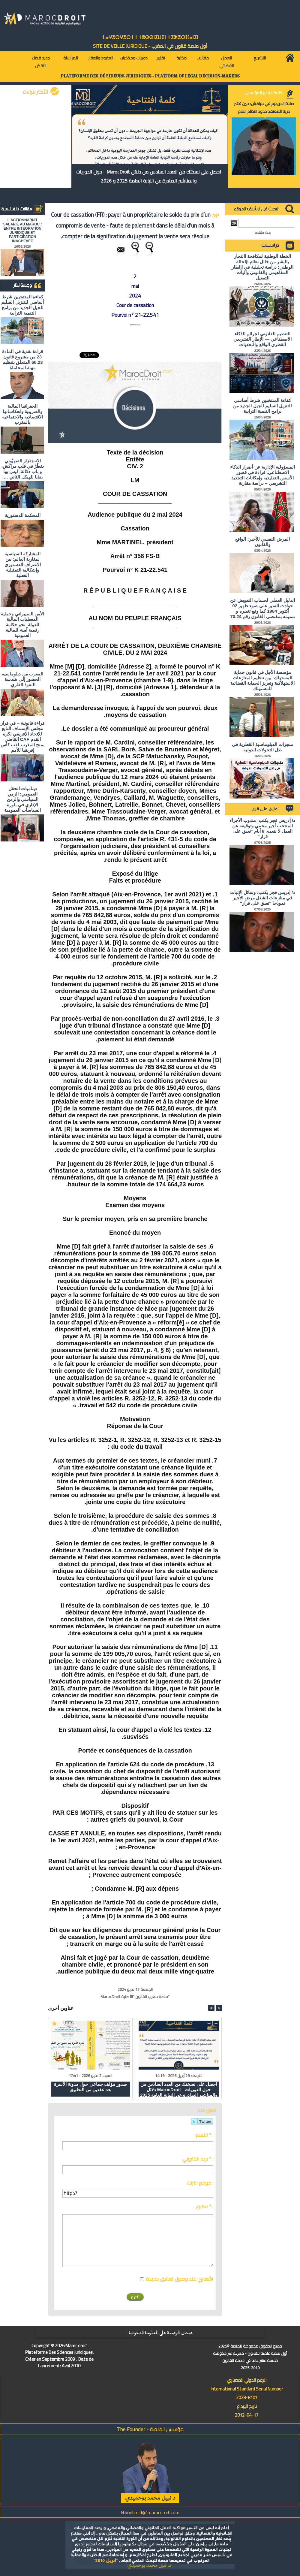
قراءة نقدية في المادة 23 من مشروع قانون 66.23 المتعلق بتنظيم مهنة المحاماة (22, 359)
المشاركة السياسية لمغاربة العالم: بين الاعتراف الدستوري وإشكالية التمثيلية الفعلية (22, 564)
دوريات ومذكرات (134, 58)
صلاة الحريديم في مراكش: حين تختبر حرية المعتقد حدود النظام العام (264, 107)
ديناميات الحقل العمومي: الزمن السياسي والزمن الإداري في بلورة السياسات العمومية (22, 799)
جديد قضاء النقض (41, 62)
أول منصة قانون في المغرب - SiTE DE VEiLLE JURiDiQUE (150, 45)
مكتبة (181, 58)
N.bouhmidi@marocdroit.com (150, 2512)
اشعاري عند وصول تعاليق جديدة (179, 2279)
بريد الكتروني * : (197, 2159)
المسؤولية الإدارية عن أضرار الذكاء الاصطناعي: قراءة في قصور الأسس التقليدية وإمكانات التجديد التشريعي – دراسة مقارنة (262, 475)
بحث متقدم (263, 232)
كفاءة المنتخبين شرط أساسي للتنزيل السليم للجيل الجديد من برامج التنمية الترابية (22, 305)
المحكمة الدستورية (22, 515)
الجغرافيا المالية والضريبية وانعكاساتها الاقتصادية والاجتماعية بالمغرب (22, 414)
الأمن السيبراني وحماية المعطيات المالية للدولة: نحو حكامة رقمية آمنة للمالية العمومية (22, 624)
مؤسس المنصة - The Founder (150, 2429)
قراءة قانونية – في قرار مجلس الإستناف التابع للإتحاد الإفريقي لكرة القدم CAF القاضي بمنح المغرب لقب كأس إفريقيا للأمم (22, 736)
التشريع (260, 58)
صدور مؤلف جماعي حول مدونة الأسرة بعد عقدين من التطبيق (90, 2087)
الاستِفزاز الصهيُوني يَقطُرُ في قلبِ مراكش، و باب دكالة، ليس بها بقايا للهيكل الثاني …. (22, 468)
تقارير (160, 58)
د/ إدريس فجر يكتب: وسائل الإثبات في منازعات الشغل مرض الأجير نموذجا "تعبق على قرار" (262, 898)
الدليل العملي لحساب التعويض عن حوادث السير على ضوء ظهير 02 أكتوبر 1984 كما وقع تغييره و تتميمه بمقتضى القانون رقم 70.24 (262, 608)
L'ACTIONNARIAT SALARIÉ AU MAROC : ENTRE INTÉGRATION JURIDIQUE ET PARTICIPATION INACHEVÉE (22, 230)
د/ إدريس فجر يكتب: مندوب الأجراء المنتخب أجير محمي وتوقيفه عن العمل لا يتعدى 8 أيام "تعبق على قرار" (262, 828)
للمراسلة (70, 58)
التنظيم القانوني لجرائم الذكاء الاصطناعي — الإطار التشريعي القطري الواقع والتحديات (262, 339)
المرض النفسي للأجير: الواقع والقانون (262, 541)
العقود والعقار (100, 58)
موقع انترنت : (200, 2183)
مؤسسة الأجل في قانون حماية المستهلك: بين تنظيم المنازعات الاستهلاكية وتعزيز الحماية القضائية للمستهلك (262, 680)
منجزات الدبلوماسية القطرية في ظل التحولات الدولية (262, 747)
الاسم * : (204, 2135)
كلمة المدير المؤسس (264, 93)
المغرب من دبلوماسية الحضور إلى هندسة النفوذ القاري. (22, 679)
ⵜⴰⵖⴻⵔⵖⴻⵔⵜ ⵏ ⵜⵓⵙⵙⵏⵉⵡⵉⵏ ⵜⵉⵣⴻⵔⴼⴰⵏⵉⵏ (150, 37)
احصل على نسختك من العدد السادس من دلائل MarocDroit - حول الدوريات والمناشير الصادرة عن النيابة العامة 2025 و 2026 (148, 176)
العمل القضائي (226, 62)
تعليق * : (204, 2206)
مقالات (202, 58)
